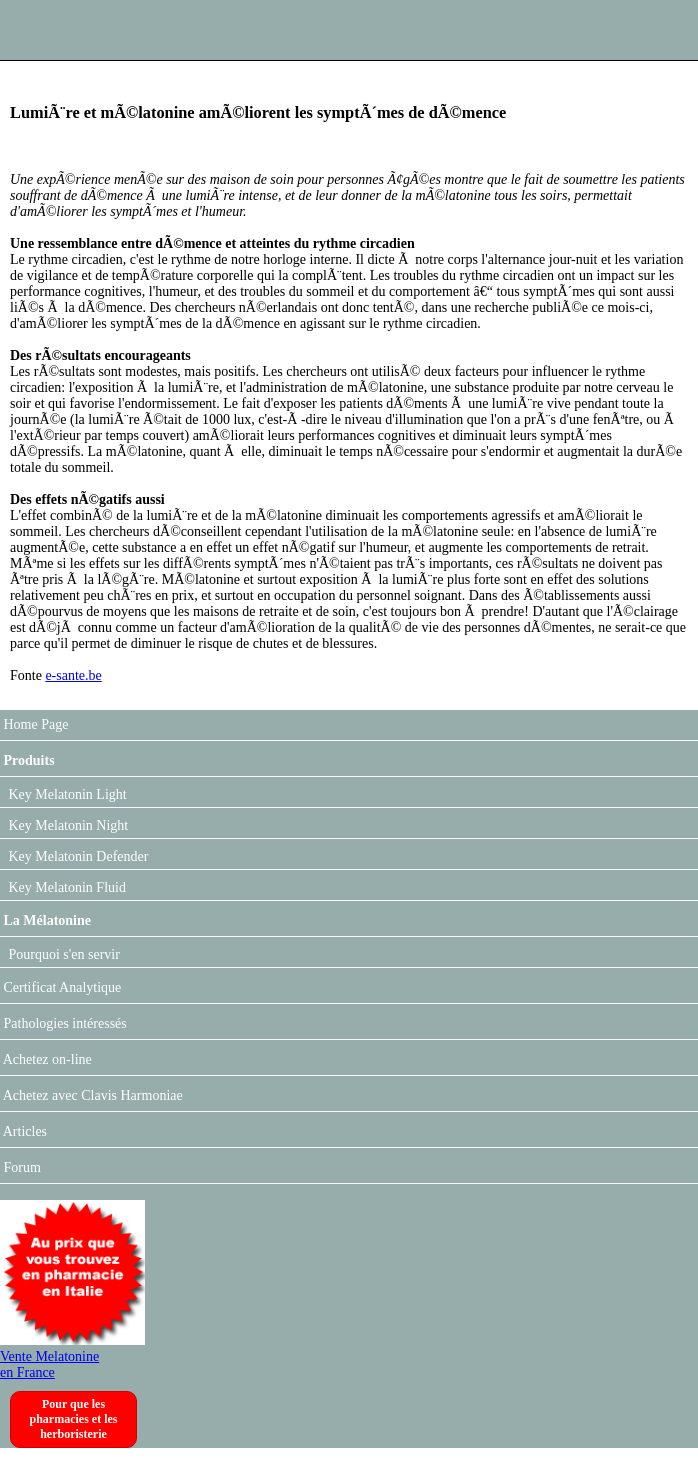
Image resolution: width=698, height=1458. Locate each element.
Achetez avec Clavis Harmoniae (91, 1095)
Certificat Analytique (60, 987)
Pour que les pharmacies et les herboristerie (74, 1419)
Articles (23, 1131)
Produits (27, 760)
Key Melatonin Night (66, 825)
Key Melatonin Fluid (65, 887)
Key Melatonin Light (66, 794)
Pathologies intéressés (63, 1023)
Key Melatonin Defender (76, 856)
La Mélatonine (45, 920)
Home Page (34, 724)
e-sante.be (73, 675)
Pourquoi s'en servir (62, 954)
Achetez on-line (46, 1059)
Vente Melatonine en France (72, 1356)
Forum (20, 1167)
